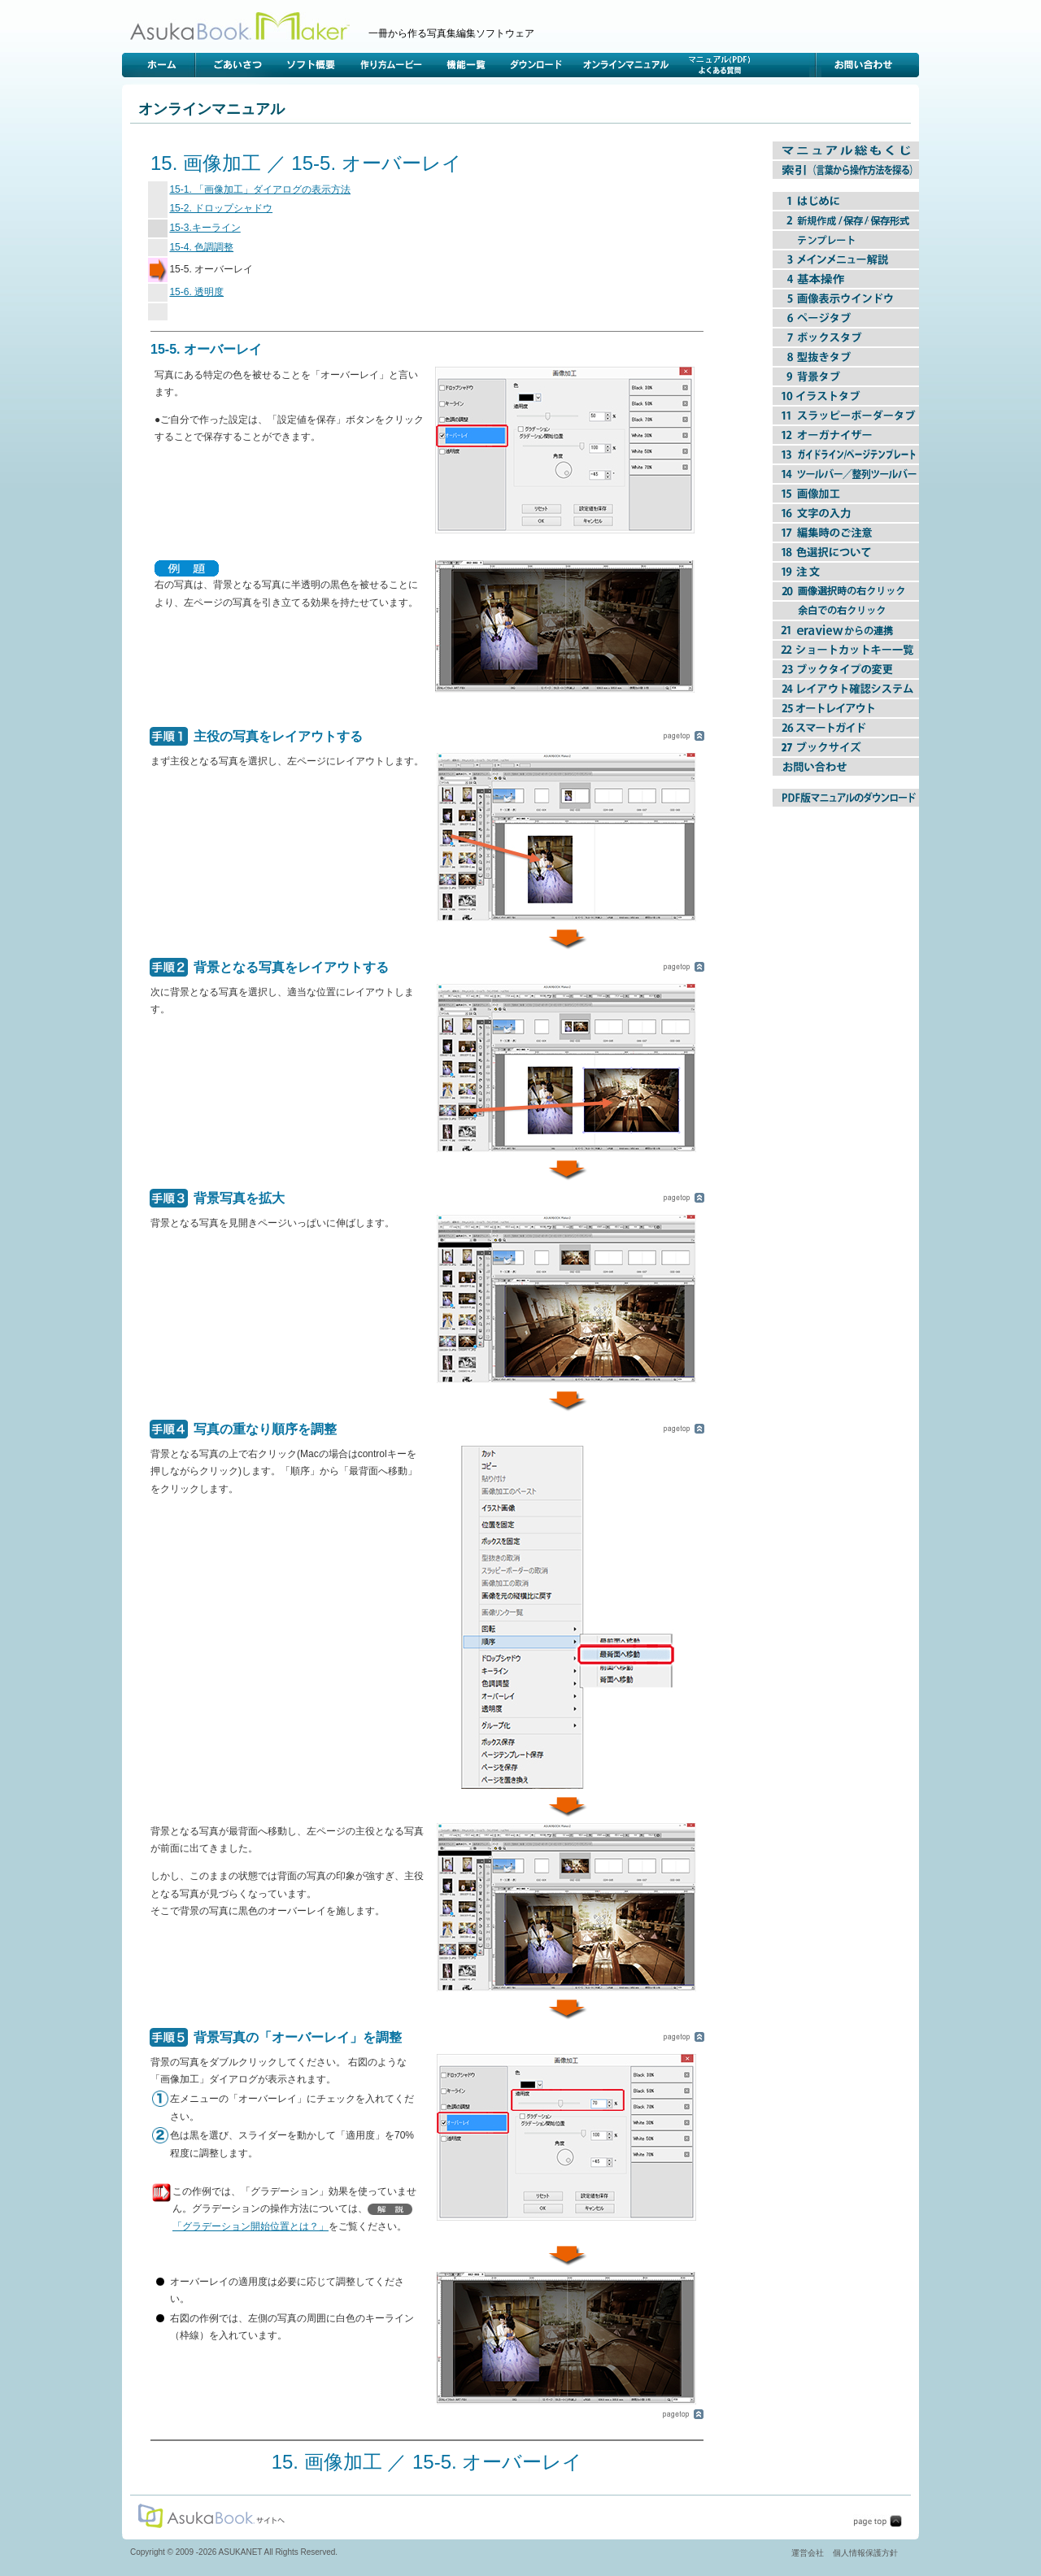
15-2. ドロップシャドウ (220, 208)
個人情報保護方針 (865, 2552)
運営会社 (807, 2552)
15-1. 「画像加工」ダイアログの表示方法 (260, 189)
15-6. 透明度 (196, 292)
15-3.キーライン (204, 227)
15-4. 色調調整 (201, 247)
